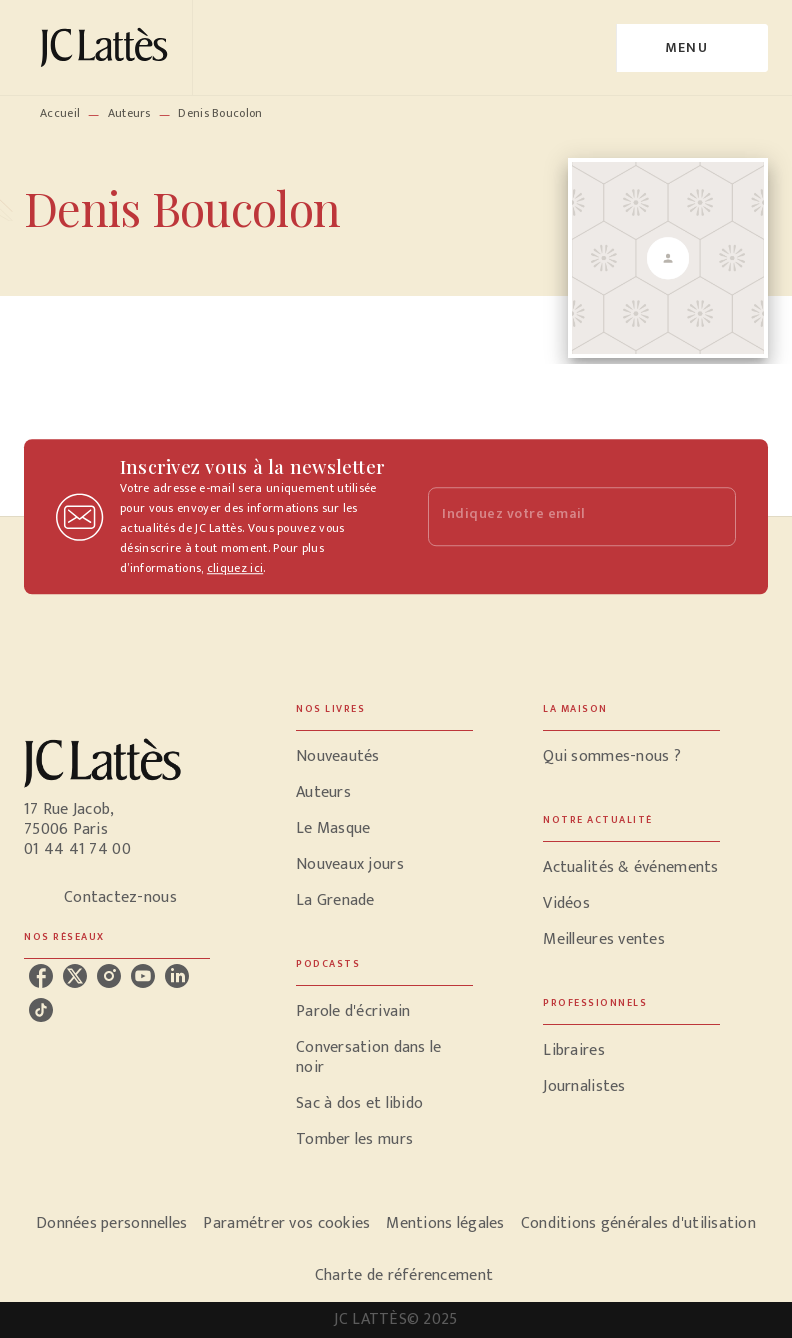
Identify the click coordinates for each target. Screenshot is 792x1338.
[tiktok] (41, 1010)
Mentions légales (445, 1223)
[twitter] (75, 976)
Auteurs (129, 113)
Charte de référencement (404, 1275)
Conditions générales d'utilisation (638, 1223)
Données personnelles (111, 1223)
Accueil (60, 113)
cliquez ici (235, 568)
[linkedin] (177, 976)
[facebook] (41, 976)
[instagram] (109, 976)
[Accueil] (108, 47)
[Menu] (692, 48)
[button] (384, 757)
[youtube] (143, 976)
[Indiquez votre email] (557, 516)
